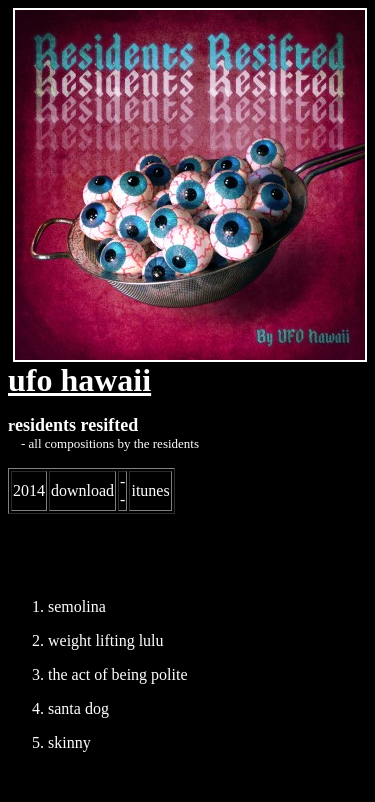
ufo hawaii (79, 380)
